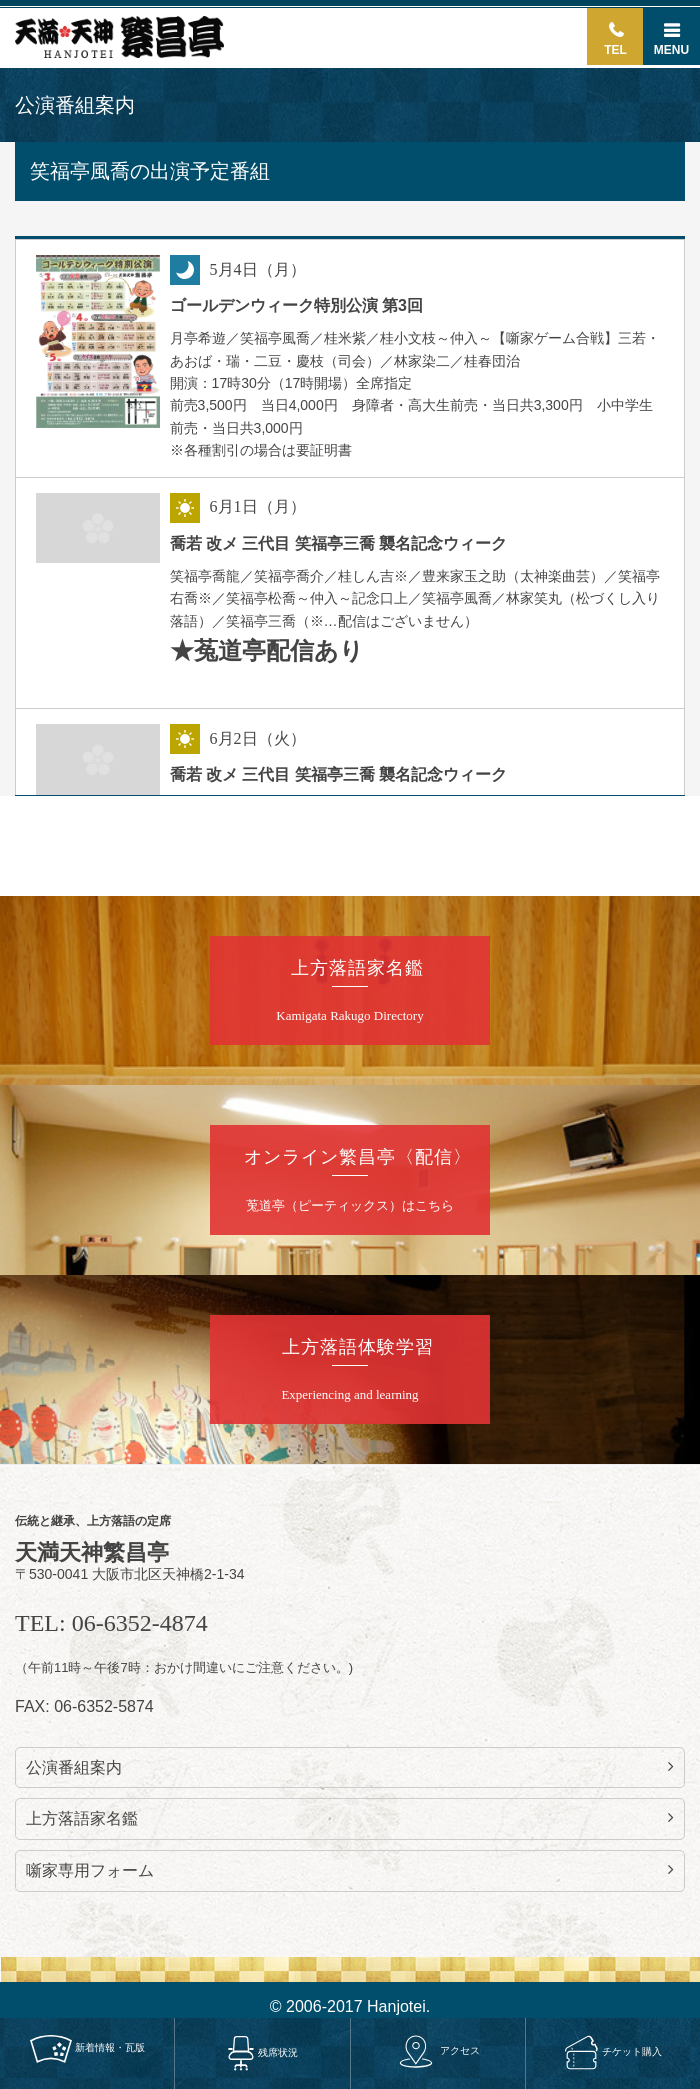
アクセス (437, 2050)
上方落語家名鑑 (350, 1818)
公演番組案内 (350, 1767)
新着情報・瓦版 (87, 2048)
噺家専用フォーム (350, 1870)
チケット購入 (613, 2051)
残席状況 (262, 2052)
